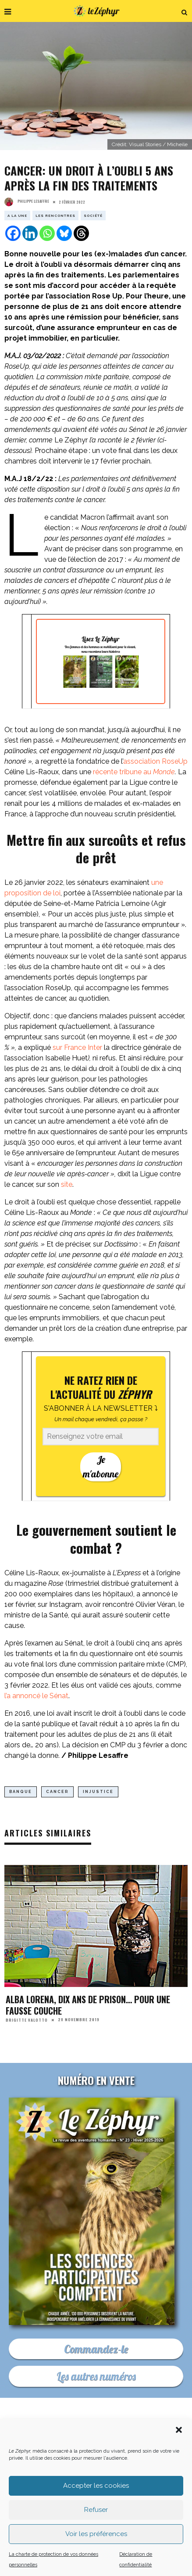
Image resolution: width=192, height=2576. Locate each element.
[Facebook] (13, 233)
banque (20, 1791)
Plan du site (102, 2480)
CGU (162, 2473)
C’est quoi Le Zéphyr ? (71, 2440)
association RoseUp (155, 761)
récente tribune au (134, 772)
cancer (57, 1791)
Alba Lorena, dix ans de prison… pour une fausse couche (88, 2005)
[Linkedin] (30, 233)
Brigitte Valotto (27, 2019)
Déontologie (52, 2473)
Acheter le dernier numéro (70, 2460)
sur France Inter (78, 1047)
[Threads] (81, 233)
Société (93, 215)
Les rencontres (55, 215)
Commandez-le (96, 2349)
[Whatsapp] (47, 233)
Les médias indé (156, 2467)
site (66, 1184)
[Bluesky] (64, 233)
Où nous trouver (50, 2467)
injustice (98, 1791)
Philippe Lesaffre (26, 201)
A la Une (17, 215)
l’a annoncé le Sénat (36, 1696)
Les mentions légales (113, 2473)
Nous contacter (138, 2440)
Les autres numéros (96, 2376)
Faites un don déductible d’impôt (102, 2453)
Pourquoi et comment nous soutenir (101, 2447)
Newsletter (104, 2467)
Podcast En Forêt (146, 2460)
